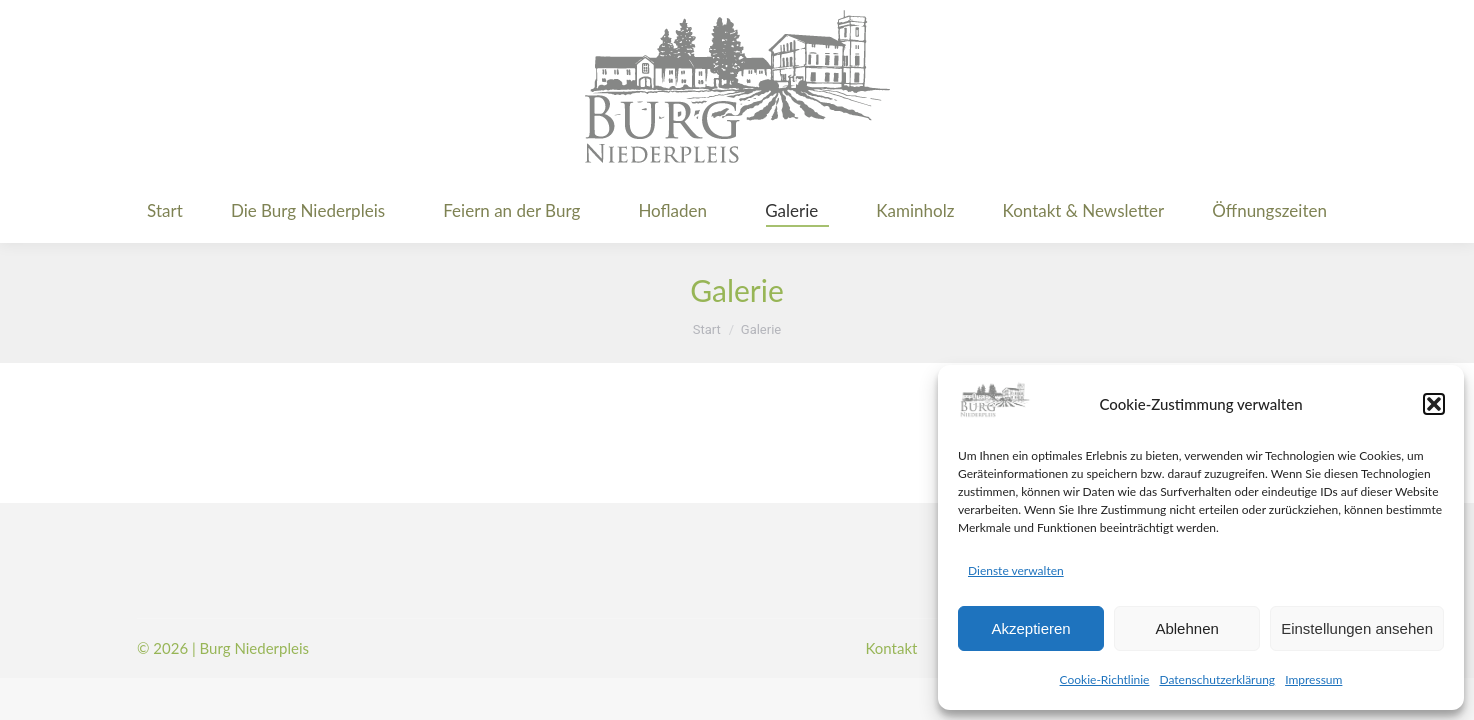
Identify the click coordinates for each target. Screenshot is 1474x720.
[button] (1434, 404)
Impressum (1313, 679)
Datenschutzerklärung (1217, 679)
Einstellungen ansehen (1357, 628)
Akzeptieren (1030, 628)
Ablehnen (1186, 628)
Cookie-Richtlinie (1105, 679)
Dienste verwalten (1016, 570)
